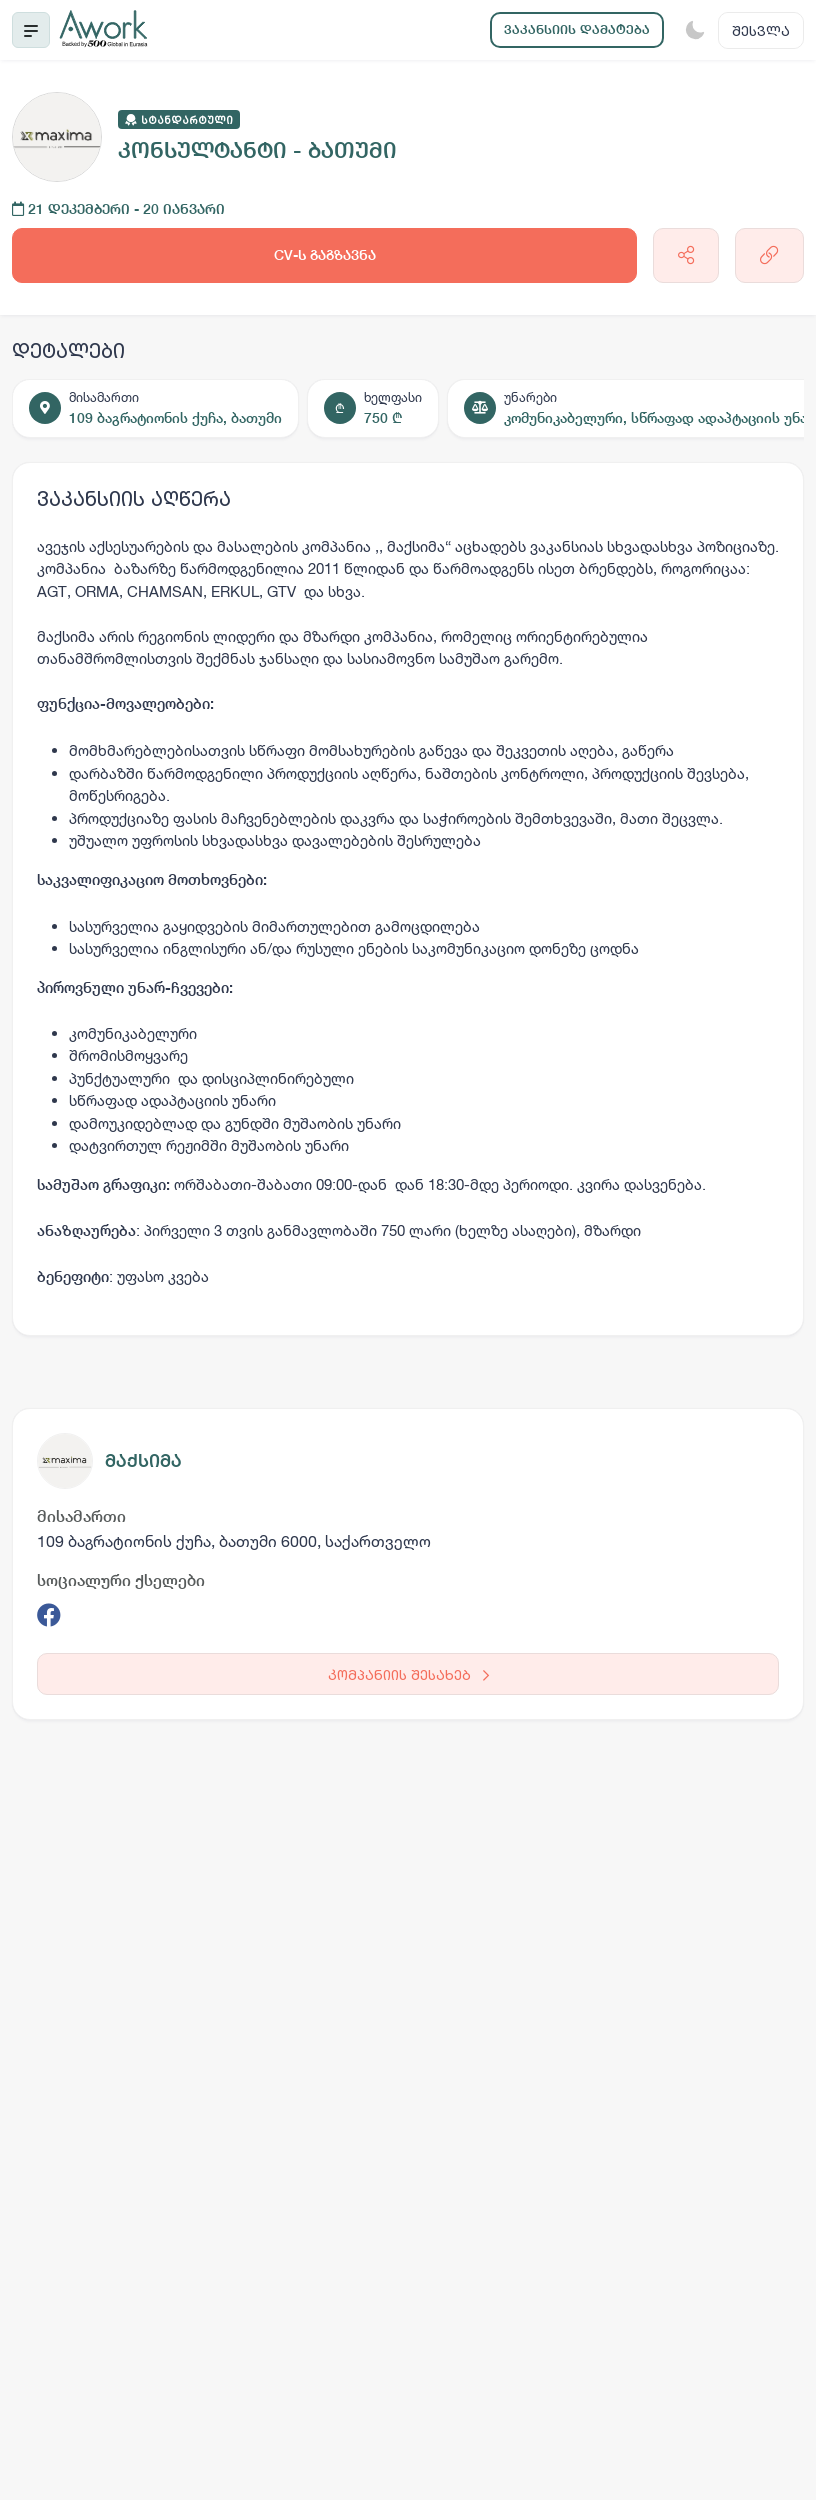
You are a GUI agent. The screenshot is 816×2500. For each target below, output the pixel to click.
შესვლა (761, 30)
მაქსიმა (143, 1460)
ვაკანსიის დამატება (577, 29)
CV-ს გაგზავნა (325, 255)
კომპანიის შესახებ (408, 1674)
